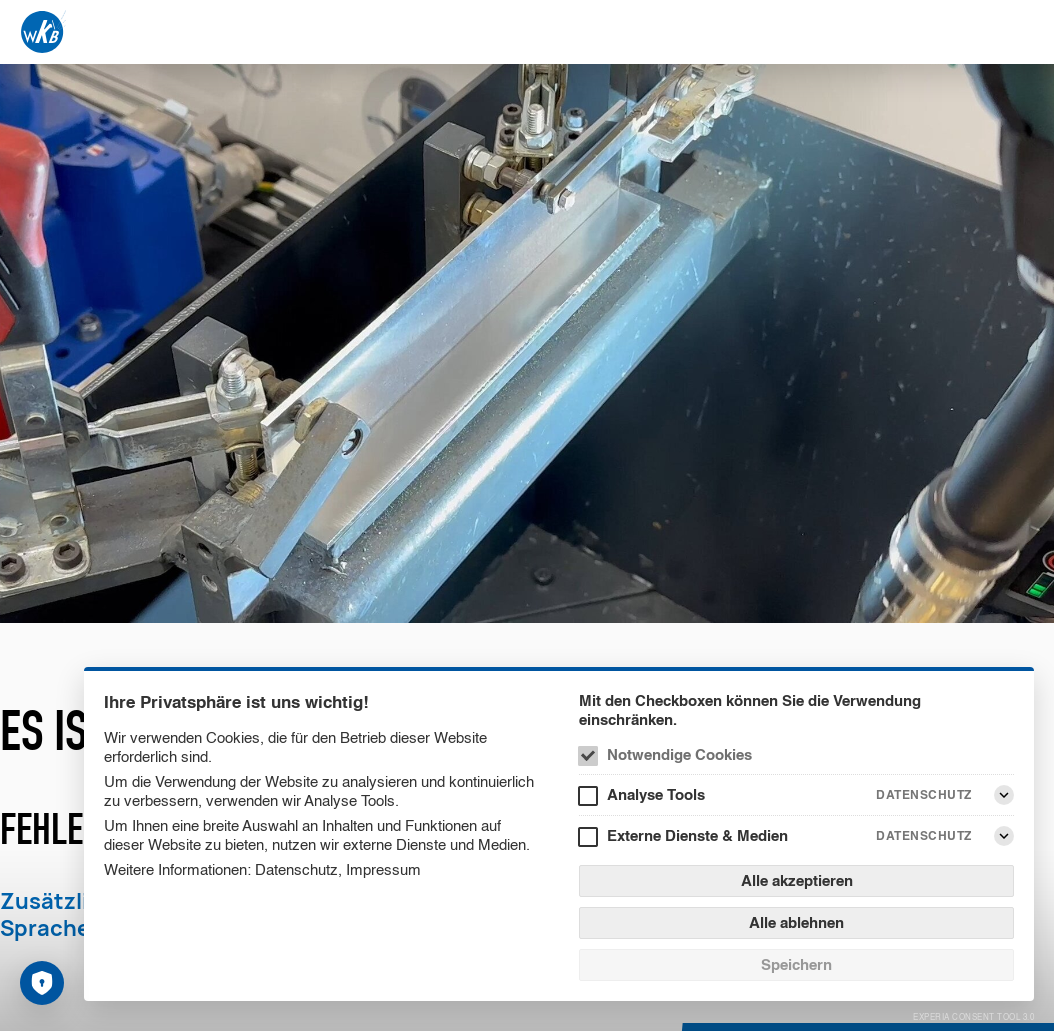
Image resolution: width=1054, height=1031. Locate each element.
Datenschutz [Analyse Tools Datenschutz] (924, 794)
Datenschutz (296, 869)
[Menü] (1022, 32)
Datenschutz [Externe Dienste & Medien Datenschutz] (924, 835)
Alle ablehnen (796, 922)
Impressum (383, 869)
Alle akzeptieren (797, 880)
